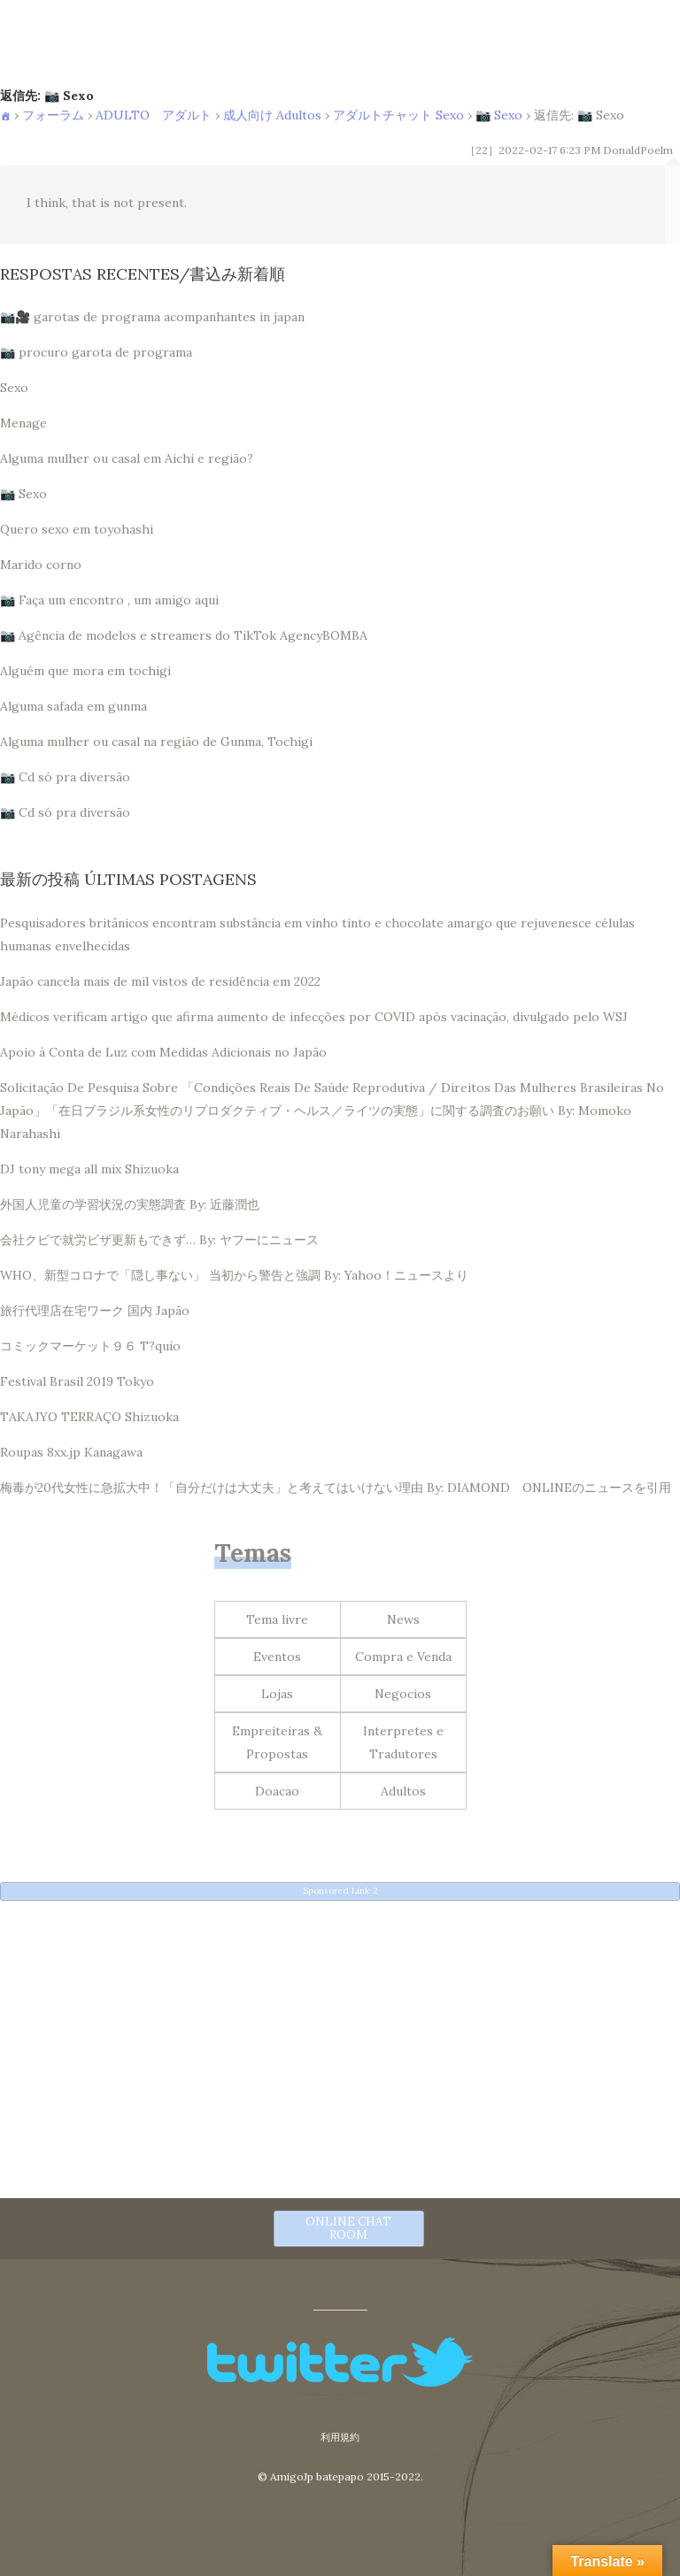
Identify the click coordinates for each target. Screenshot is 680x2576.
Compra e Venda (403, 1657)
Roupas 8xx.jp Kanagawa (71, 1452)
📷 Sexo (498, 115)
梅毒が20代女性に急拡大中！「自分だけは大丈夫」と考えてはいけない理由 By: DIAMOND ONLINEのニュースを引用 (335, 1488)
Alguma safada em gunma (73, 706)
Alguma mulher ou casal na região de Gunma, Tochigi (156, 742)
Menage (23, 423)
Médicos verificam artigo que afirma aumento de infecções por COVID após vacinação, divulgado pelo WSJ (314, 1017)
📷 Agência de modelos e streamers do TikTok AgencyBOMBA (183, 635)
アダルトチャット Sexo (398, 115)
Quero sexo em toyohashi (76, 529)
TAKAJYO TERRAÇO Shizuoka (89, 1417)
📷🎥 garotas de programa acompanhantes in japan (152, 317)
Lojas (277, 1694)
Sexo (14, 388)
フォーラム (53, 115)
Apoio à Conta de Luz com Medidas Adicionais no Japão (163, 1052)
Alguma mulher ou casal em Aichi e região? (126, 458)
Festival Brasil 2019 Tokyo (77, 1381)
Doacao (277, 1791)
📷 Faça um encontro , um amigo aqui (109, 600)
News (403, 1619)
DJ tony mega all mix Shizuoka (89, 1169)
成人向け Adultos (272, 115)
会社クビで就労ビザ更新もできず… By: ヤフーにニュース (159, 1240)
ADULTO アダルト (154, 115)
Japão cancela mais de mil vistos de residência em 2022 (160, 981)
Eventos (277, 1657)
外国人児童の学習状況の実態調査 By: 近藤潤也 (129, 1204)
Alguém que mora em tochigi (85, 671)
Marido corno (40, 565)
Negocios (403, 1694)
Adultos (403, 1791)
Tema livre (277, 1619)
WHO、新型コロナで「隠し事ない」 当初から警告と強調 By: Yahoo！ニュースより (234, 1275)
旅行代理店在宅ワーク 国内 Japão (94, 1311)
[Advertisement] (340, 2037)
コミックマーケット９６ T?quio (90, 1346)
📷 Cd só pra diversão (65, 777)
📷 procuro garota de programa (96, 352)
